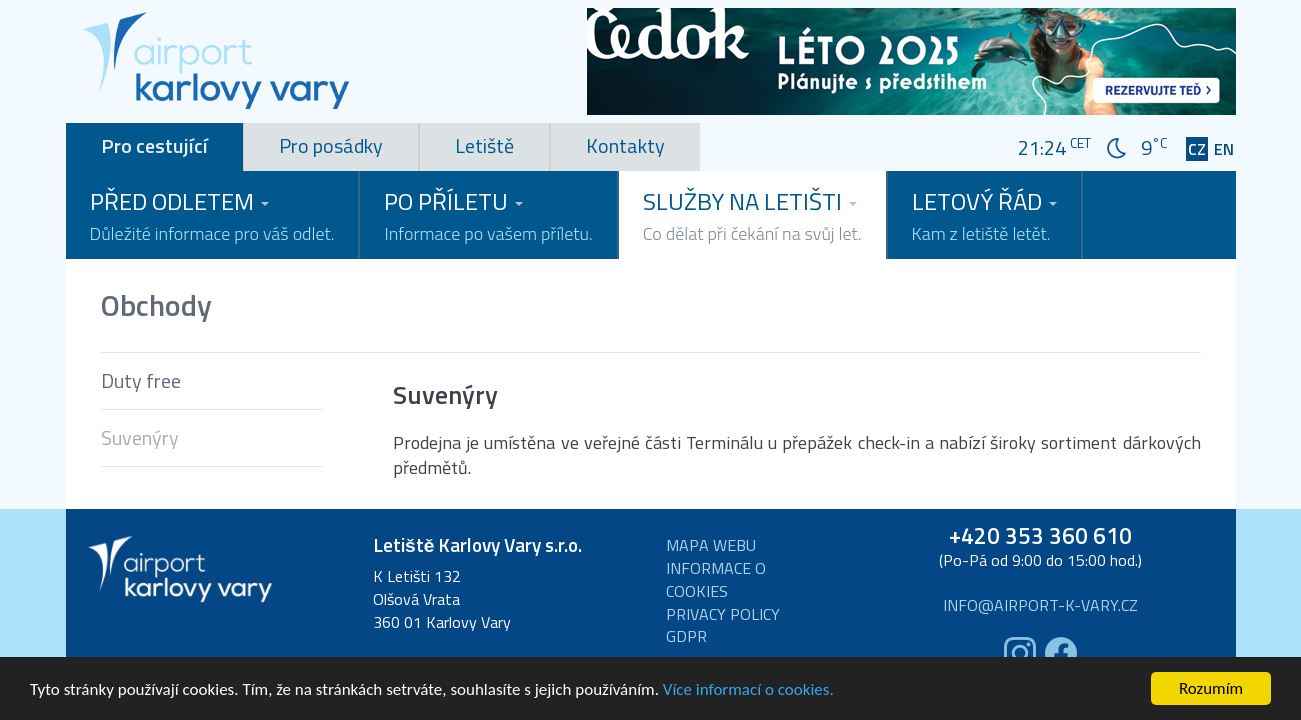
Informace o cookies (716, 580)
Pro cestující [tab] (154, 145)
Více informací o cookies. (748, 692)
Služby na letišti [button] (752, 215)
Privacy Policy (723, 614)
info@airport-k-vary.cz (1040, 605)
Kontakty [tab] (625, 145)
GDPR (686, 636)
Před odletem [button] (212, 215)
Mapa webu (711, 545)
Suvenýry (140, 437)
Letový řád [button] (984, 215)
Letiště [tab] (484, 145)
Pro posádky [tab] (331, 145)
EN (1224, 149)
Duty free (141, 380)
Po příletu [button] (488, 215)
